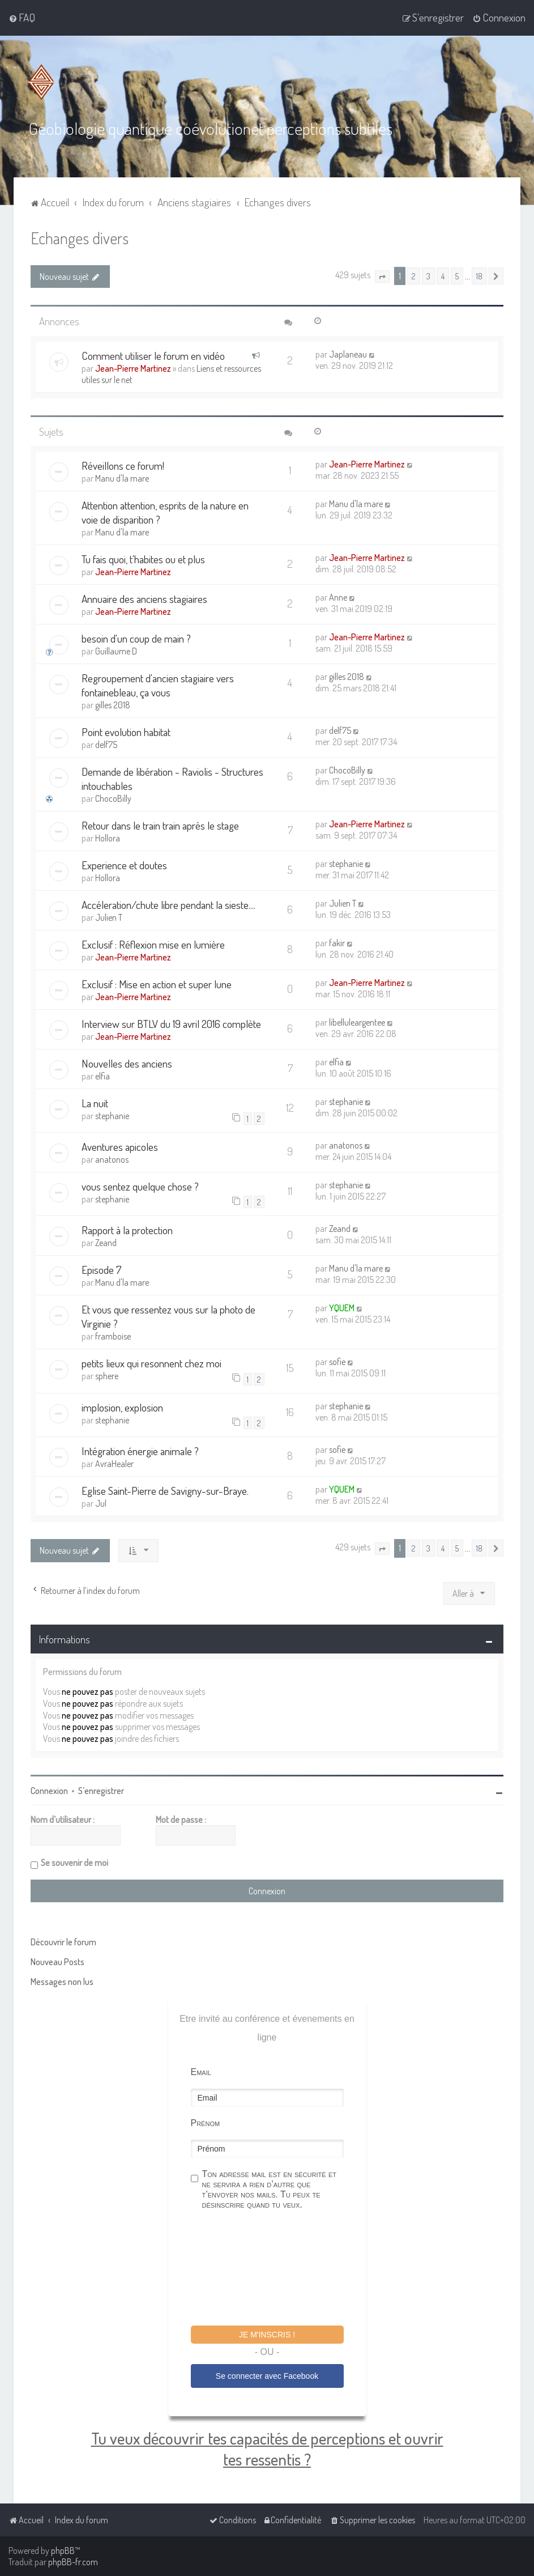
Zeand (106, 1242)
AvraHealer (114, 1463)
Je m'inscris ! (267, 2334)
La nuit (95, 1103)
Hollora (107, 838)
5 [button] (457, 276)
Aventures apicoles (120, 1147)
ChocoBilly (113, 798)
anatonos (112, 1159)
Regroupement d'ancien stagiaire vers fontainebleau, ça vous (158, 685)
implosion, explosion (122, 1407)
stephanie (346, 863)
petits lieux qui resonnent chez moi (151, 1363)
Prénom (205, 2123)
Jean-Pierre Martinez (133, 368)
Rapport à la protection (127, 1230)
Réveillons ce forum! (123, 465)
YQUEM (341, 1307)
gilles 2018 (112, 705)
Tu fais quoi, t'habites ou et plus (143, 559)
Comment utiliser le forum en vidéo (153, 355)
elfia (102, 1076)
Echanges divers (80, 237)
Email (201, 2072)
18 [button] (479, 276)
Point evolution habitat (126, 732)
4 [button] (443, 276)
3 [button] (428, 276)
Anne (338, 597)
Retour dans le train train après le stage (160, 825)
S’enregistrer (101, 1790)
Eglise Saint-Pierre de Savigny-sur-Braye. (165, 1490)
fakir (337, 943)
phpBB (63, 2550)
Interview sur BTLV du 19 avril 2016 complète (171, 1024)
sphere (106, 1375)
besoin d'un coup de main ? (136, 638)
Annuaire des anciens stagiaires (144, 599)
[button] (382, 276)
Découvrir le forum (63, 1942)
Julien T (108, 917)
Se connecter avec (267, 2376)
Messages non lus (62, 1981)
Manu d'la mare (122, 478)
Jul (100, 1503)
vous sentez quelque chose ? (140, 1186)
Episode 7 (102, 1270)
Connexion (49, 1790)
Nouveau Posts (57, 1961)
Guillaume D (116, 651)
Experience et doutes (124, 865)
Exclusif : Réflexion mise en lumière (153, 944)
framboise (113, 1336)
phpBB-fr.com (73, 2562)
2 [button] (414, 276)
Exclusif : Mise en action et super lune (157, 984)
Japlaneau (348, 354)
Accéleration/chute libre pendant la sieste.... (168, 905)
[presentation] (277, 2269)
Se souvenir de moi (74, 1862)
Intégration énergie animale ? (140, 1451)
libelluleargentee (357, 1022)
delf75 (106, 744)
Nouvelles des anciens (127, 1063)
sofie (337, 1361)
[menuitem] (21, 17)
